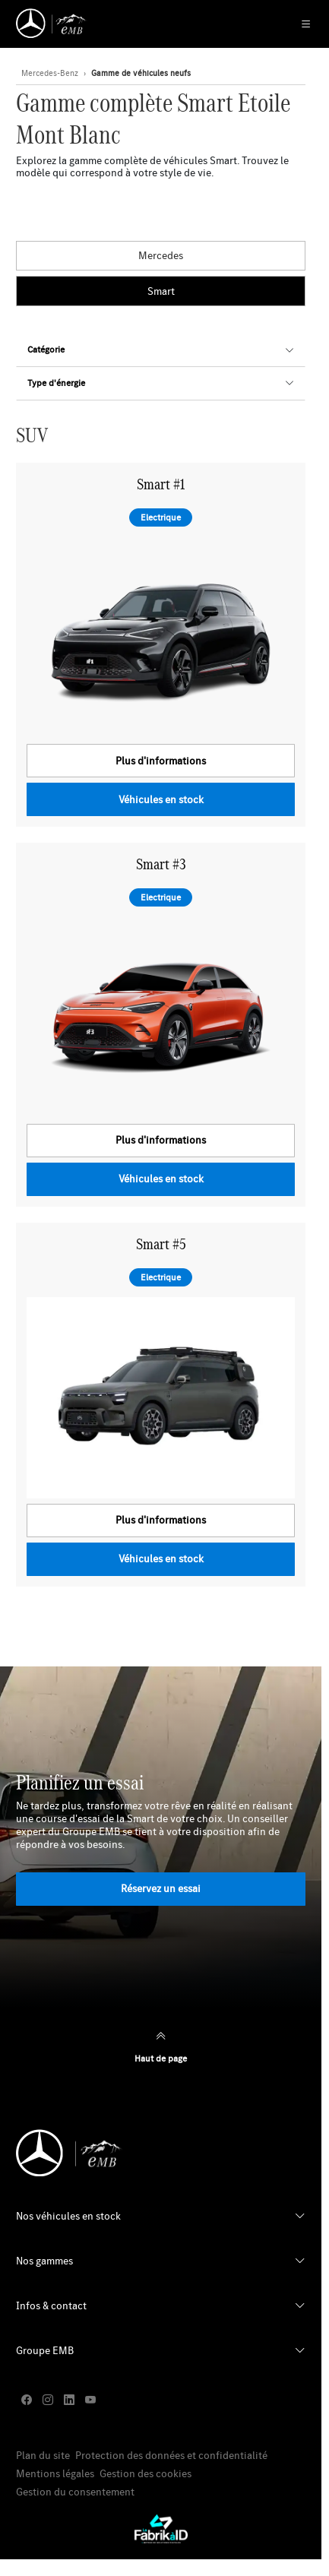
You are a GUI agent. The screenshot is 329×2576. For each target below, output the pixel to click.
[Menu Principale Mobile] (298, 24)
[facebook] (26, 2400)
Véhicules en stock (161, 799)
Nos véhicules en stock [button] (68, 2216)
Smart (161, 291)
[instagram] (48, 2400)
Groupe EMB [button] (45, 2350)
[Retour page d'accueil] (52, 23)
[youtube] (90, 2400)
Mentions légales (55, 2473)
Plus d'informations (160, 760)
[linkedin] (69, 2400)
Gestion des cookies (145, 2473)
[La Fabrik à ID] (161, 2528)
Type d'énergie (56, 382)
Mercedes (160, 255)
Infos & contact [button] (51, 2305)
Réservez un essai (161, 1888)
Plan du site (43, 2455)
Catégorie (46, 349)
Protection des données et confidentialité (171, 2455)
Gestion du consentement (75, 2492)
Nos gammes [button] (44, 2260)
